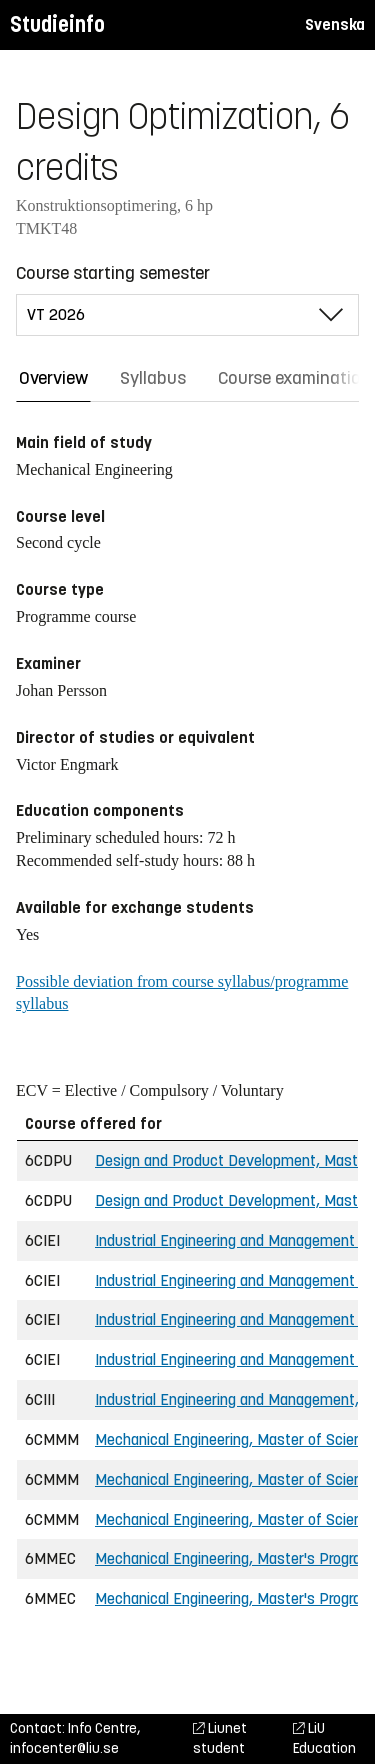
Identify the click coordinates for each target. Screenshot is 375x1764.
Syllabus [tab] (153, 378)
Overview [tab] (53, 378)
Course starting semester (113, 273)
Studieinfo (57, 24)
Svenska (335, 24)
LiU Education (324, 1738)
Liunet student (220, 1738)
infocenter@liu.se (64, 1748)
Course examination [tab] (294, 378)
